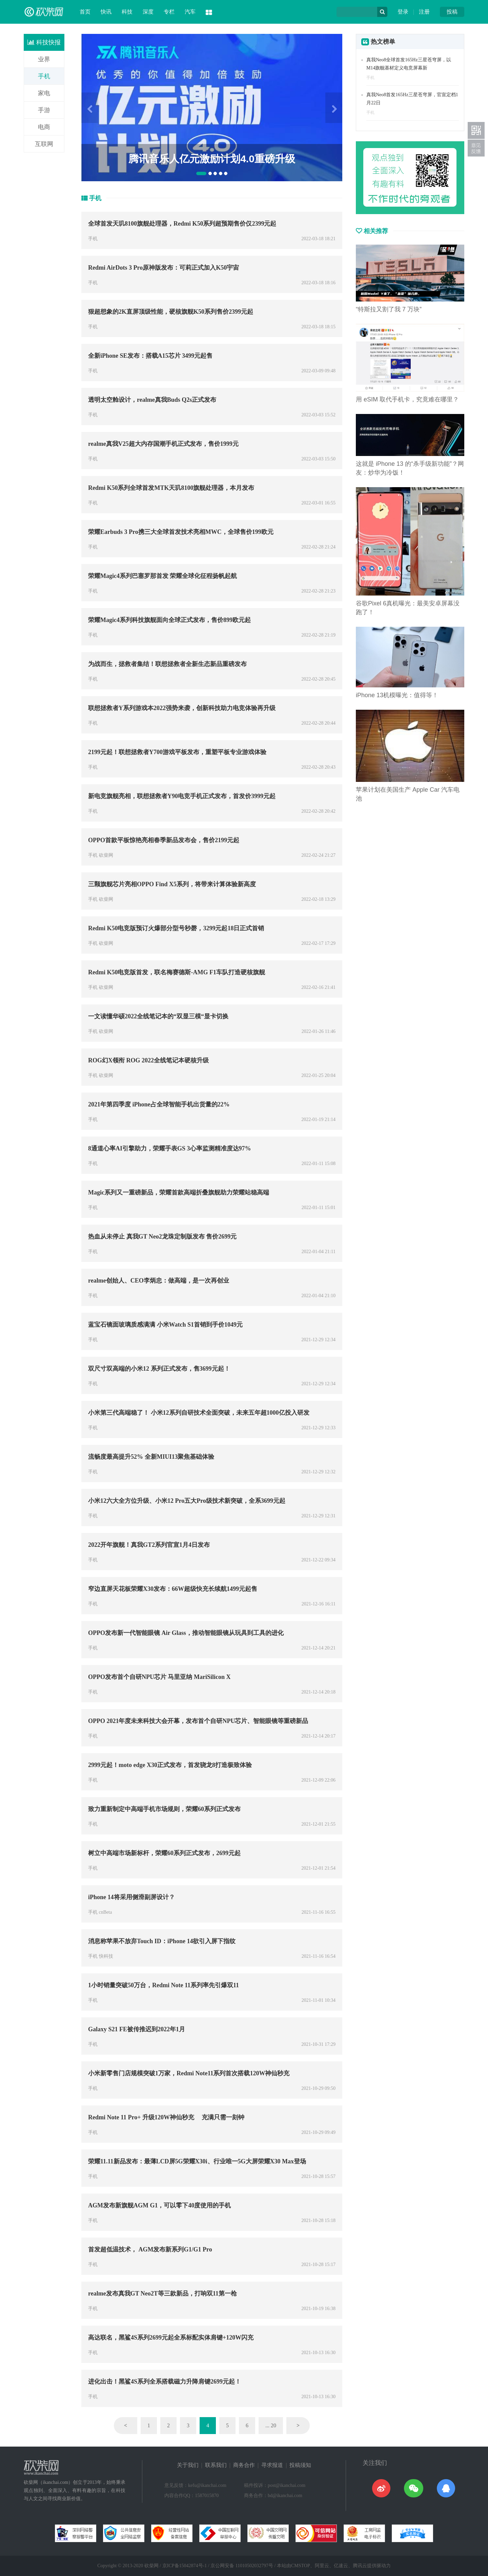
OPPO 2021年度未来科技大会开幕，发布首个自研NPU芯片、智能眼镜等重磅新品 (198, 1721)
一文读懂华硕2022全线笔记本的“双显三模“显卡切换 (158, 1016)
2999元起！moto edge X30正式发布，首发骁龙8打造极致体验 (170, 1765)
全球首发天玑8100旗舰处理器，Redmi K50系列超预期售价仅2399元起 (182, 223)
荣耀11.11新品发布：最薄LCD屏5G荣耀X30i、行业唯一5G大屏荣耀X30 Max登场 (197, 2161)
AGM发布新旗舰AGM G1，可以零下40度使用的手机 (159, 2205)
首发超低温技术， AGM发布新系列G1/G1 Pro (150, 2249)
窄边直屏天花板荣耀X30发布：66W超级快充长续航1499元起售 (172, 1588)
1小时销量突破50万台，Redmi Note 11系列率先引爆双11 (163, 1985)
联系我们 (216, 2465)
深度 (148, 12)
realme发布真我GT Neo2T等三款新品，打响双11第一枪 (162, 2293)
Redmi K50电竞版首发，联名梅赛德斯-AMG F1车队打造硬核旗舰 (176, 972)
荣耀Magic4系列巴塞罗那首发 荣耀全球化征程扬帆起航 (162, 576)
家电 (44, 93)
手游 (44, 110)
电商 (44, 127)
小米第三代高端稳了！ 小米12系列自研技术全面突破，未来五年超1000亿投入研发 (198, 1412)
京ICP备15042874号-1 (184, 2565)
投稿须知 (300, 2465)
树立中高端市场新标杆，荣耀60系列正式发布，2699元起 (164, 1853)
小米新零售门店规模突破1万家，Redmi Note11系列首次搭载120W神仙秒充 (188, 2073)
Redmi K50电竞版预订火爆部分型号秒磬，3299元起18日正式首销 (176, 928)
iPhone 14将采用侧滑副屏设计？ (131, 1897)
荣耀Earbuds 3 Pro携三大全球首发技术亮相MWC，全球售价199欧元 (180, 531)
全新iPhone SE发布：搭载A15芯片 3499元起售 (150, 355)
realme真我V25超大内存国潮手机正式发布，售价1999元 (163, 443)
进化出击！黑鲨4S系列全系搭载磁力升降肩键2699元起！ (164, 2381)
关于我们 (188, 2465)
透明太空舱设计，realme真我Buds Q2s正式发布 (152, 399)
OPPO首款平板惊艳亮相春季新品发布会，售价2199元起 (163, 840)
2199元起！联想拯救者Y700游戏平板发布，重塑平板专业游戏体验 (177, 752)
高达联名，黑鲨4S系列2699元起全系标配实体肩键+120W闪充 (170, 2337)
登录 (403, 12)
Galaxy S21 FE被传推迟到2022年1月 (136, 2029)
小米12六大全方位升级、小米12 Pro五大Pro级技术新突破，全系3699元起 (186, 1500)
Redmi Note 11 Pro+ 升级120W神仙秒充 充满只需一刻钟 (166, 2117)
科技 (127, 12)
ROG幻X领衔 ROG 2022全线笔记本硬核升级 (148, 1060)
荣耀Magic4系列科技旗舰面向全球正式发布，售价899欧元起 (169, 620)
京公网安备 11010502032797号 (241, 2565)
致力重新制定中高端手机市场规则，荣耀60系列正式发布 (164, 1809)
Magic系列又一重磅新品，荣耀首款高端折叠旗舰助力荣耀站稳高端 (178, 1192)
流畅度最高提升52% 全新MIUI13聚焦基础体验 (151, 1456)
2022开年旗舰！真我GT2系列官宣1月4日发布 (149, 1544)
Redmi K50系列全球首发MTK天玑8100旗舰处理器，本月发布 (171, 487)
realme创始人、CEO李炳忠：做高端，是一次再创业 (158, 1280)
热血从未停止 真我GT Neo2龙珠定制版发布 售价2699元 (162, 1236)
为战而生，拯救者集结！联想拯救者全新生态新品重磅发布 (167, 664)
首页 (85, 12)
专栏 (169, 12)
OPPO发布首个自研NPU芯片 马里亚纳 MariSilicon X (159, 1677)
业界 (44, 59)
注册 (424, 12)
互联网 (44, 144)
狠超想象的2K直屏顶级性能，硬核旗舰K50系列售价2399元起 (170, 311)
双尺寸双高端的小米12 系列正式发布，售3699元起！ (159, 1368)
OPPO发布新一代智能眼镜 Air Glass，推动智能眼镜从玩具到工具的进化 (186, 1632)
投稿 (452, 12)
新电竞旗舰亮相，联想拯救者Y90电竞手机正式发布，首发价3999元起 (182, 796)
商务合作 (244, 2465)
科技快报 (44, 42)
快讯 (106, 12)
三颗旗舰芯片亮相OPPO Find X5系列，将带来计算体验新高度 (172, 884)
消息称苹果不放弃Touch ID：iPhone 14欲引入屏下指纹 (162, 1941)
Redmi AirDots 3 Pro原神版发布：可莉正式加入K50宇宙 (163, 267)
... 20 (270, 2425)
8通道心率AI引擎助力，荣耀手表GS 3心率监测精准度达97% (169, 1148)
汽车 (190, 12)
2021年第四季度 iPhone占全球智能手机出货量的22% (159, 1104)
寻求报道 (272, 2465)
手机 (44, 76)
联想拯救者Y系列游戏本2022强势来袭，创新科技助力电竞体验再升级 (182, 708)
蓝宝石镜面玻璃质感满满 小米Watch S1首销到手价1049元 (165, 1324)
